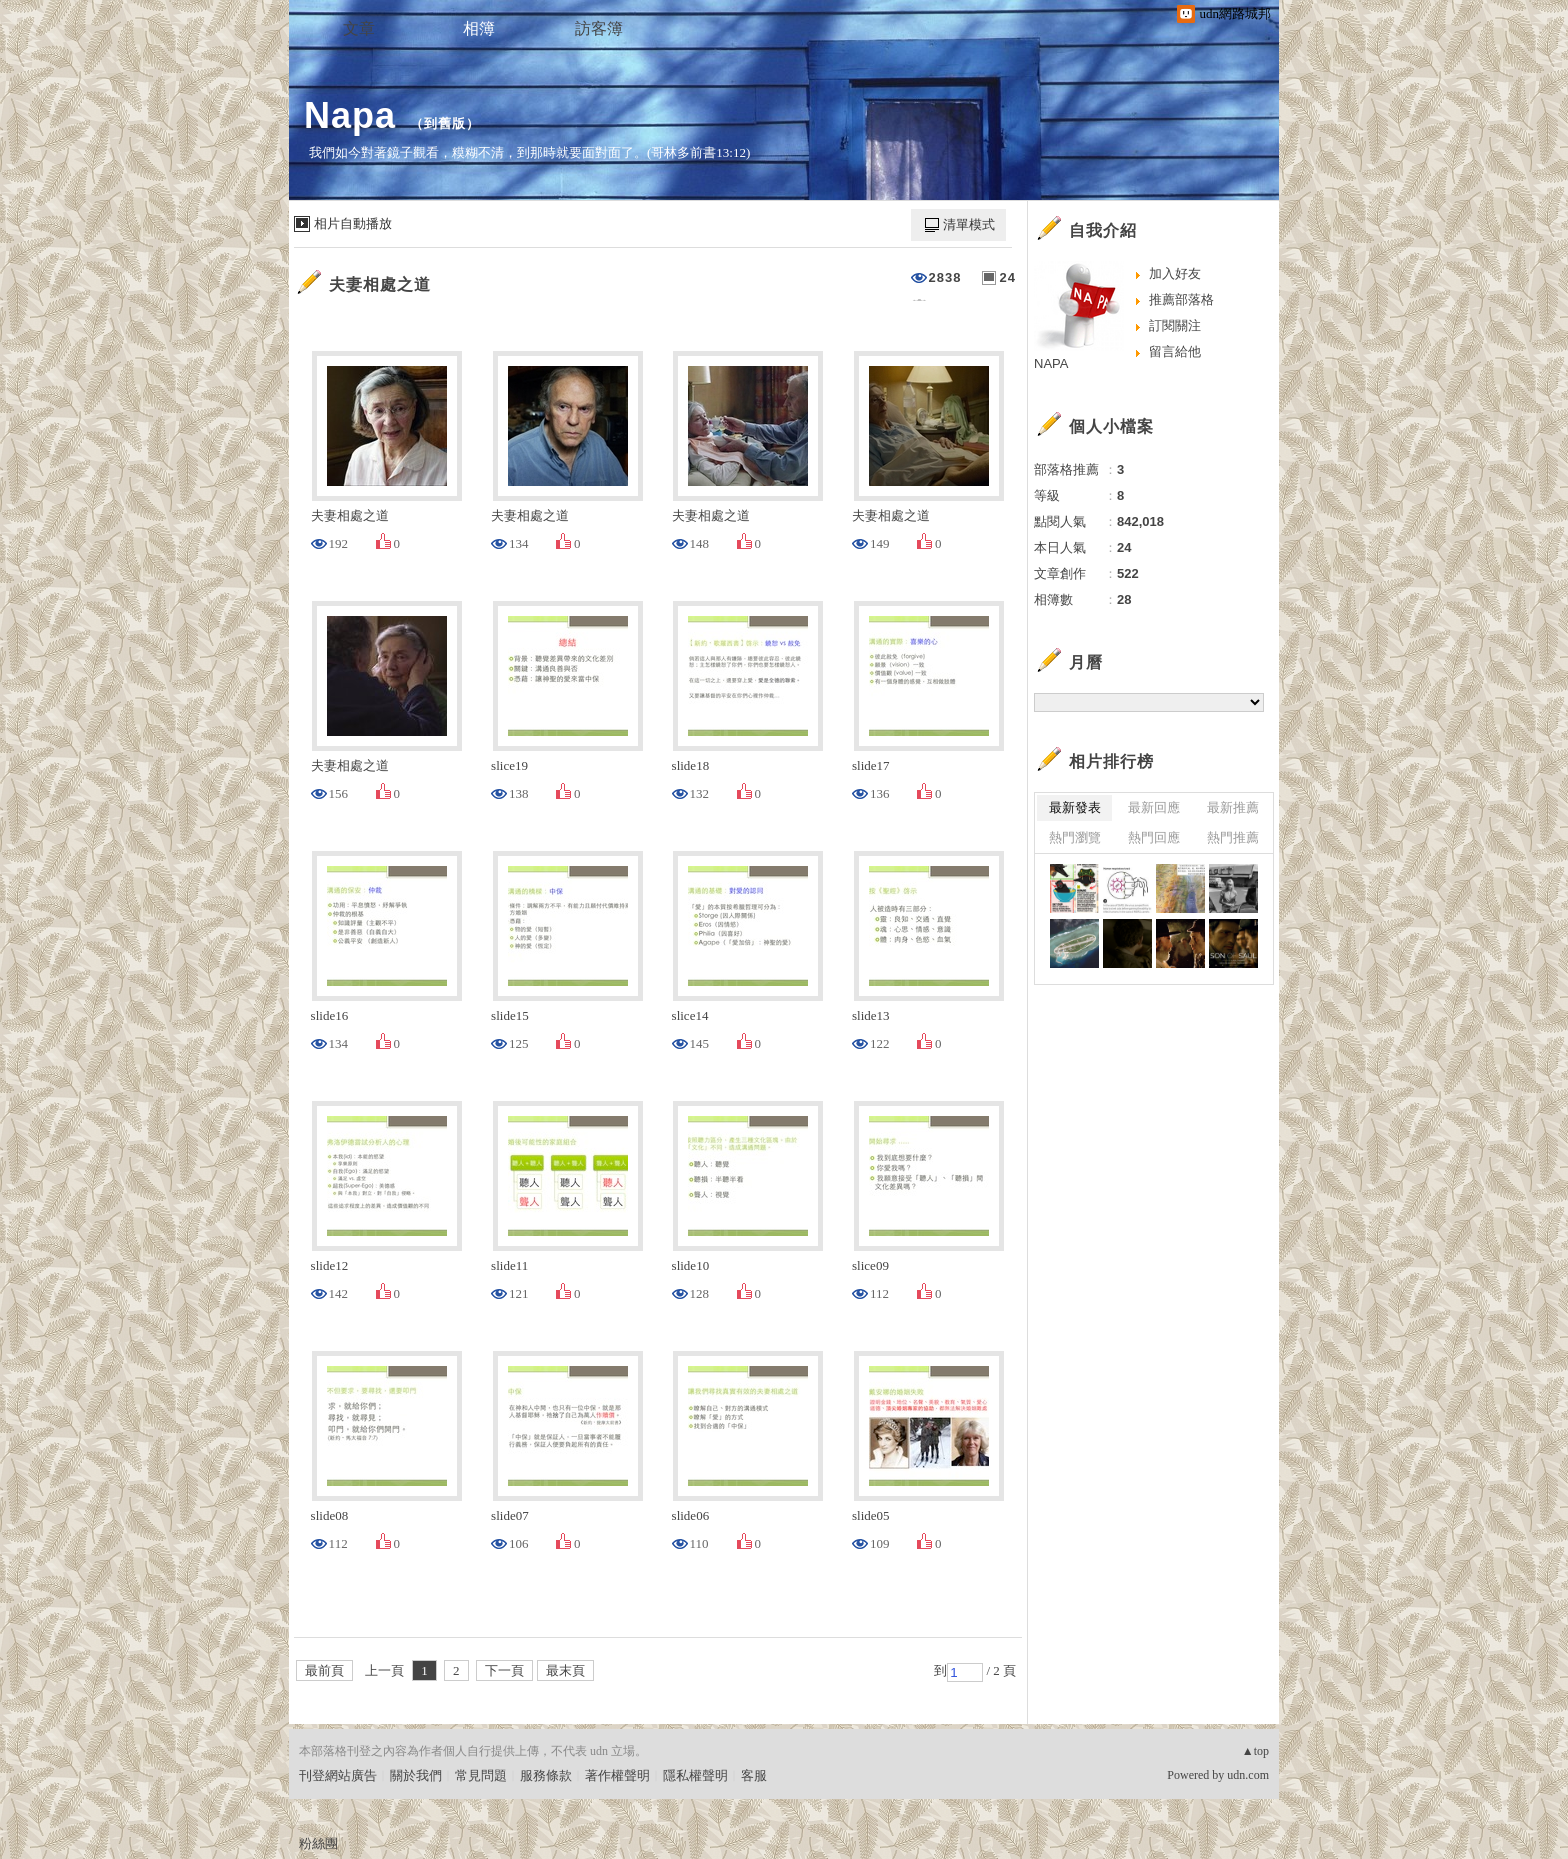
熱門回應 (1154, 837)
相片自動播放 (353, 223)
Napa (350, 115)
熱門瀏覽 (1075, 837)
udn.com (1248, 1775)
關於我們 (416, 1775)
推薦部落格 (1181, 299)
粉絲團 (318, 1843)
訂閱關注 (1175, 325)
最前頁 (324, 1670)
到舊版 (445, 123)
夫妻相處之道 (380, 284)
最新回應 (1154, 807)
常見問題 (481, 1775)
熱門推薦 (1233, 837)
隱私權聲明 (695, 1775)
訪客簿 (599, 28)
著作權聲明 (617, 1775)
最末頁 (565, 1670)
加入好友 (1175, 273)
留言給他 (1175, 351)
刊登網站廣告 (338, 1775)
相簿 (479, 28)
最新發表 (1075, 807)
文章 (359, 28)
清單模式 (969, 224)
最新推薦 (1233, 807)
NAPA (1051, 363)
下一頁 (504, 1670)
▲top (1255, 1751)
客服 (754, 1775)
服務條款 (546, 1775)
